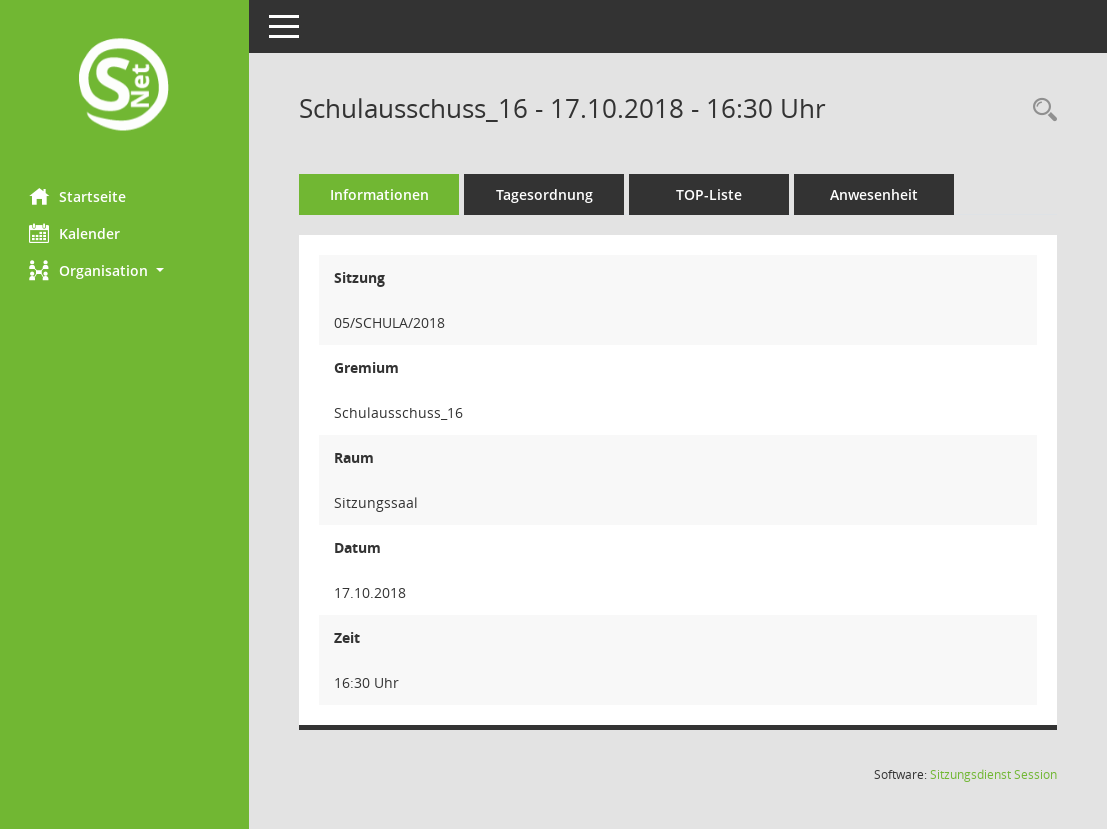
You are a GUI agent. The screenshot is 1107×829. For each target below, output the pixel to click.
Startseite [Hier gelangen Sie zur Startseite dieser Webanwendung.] (78, 196)
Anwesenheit (875, 194)
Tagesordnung (545, 194)
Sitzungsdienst (993, 774)
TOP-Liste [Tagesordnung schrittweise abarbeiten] (710, 194)
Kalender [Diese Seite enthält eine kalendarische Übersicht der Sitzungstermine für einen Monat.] (75, 233)
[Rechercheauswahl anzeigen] (1040, 110)
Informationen (380, 194)
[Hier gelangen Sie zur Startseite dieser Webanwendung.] (125, 86)
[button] (125, 270)
